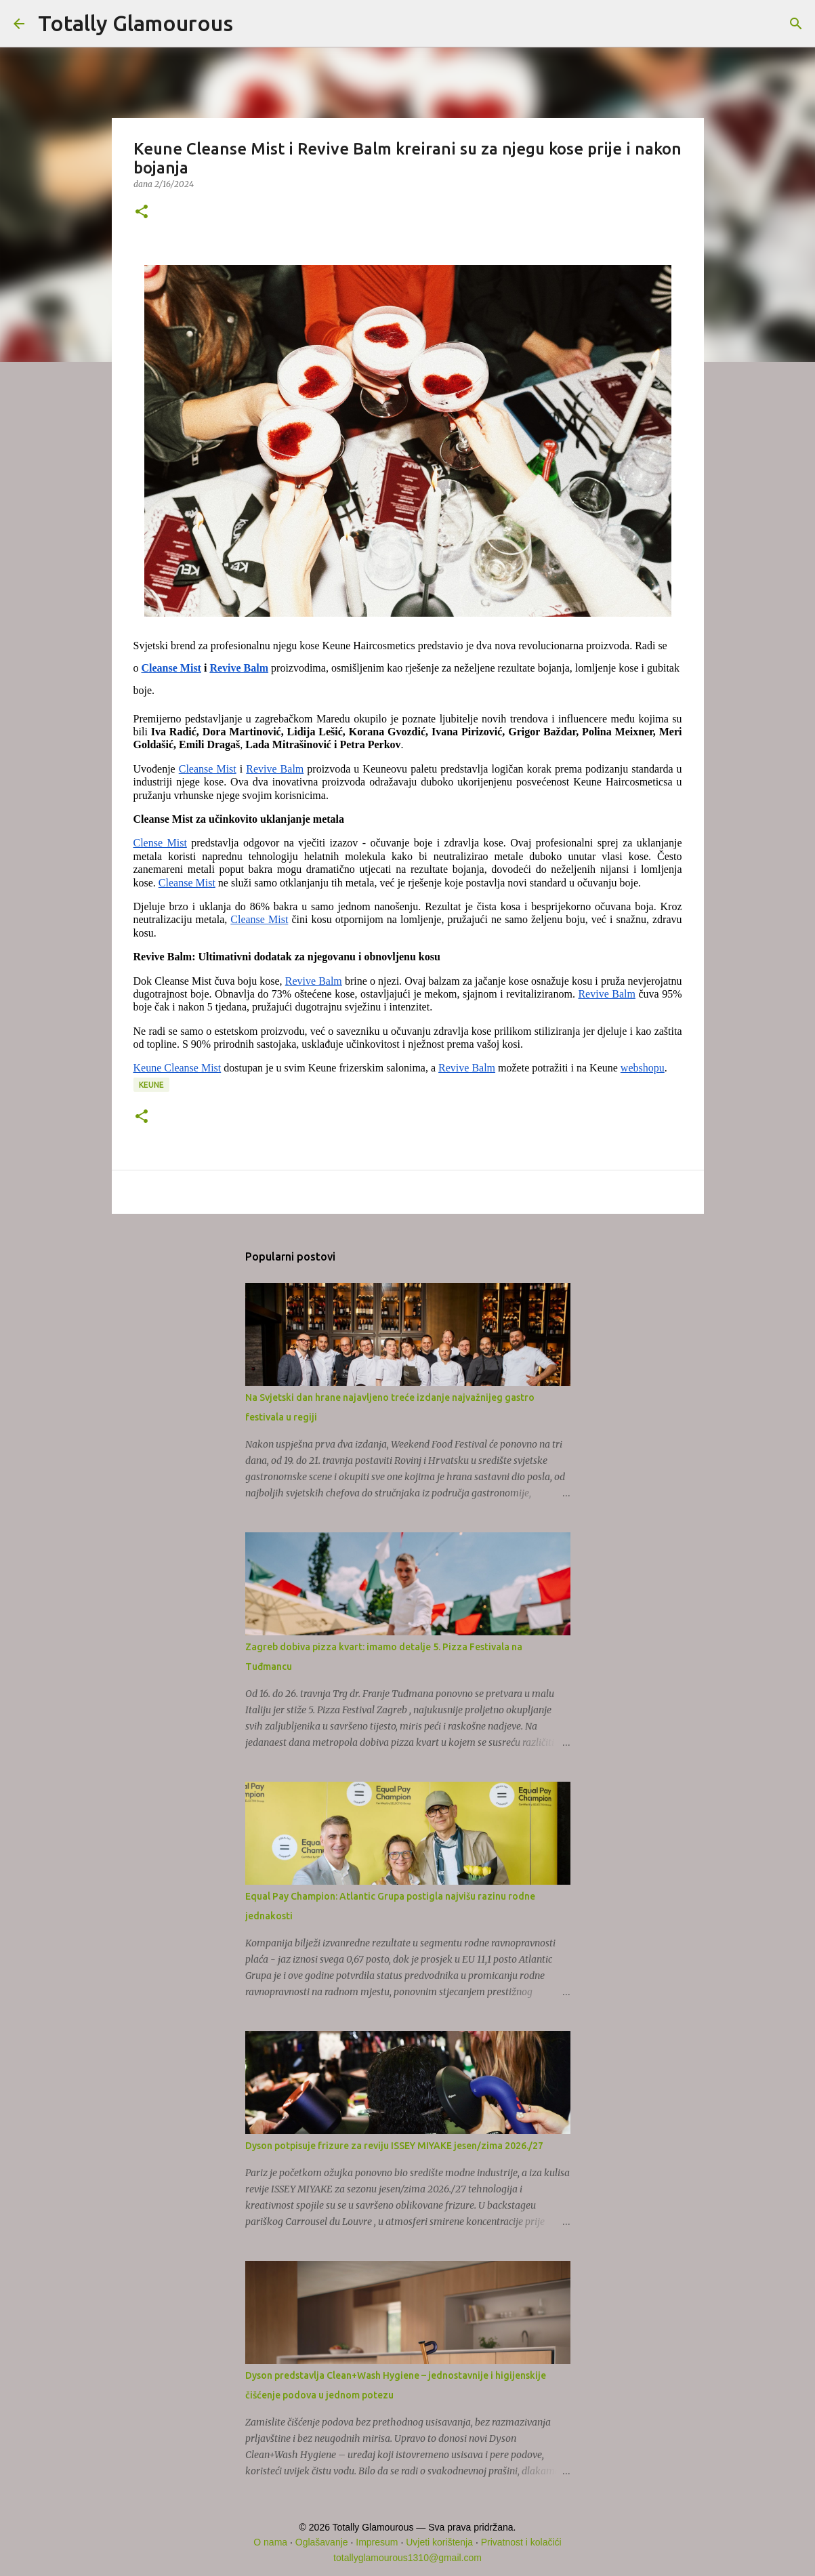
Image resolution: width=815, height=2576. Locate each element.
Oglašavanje (321, 2542)
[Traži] (252, 23)
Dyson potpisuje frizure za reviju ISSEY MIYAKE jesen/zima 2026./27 (394, 2145)
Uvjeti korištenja (439, 2542)
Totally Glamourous (135, 23)
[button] (141, 212)
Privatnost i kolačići (521, 2542)
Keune (151, 1084)
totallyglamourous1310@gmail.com (407, 2557)
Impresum (377, 2542)
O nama (270, 2542)
